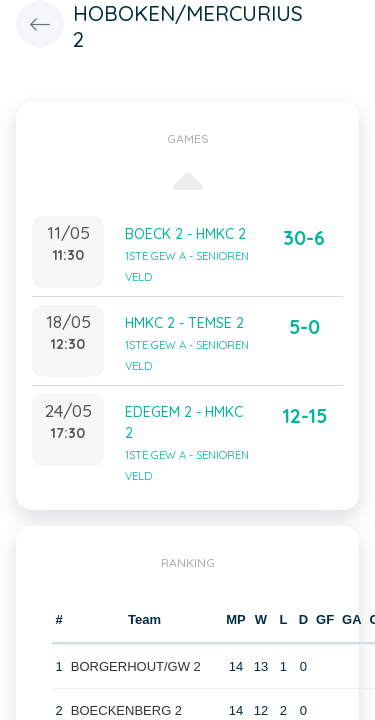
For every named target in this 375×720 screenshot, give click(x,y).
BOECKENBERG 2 (126, 710)
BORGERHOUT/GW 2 (136, 666)
